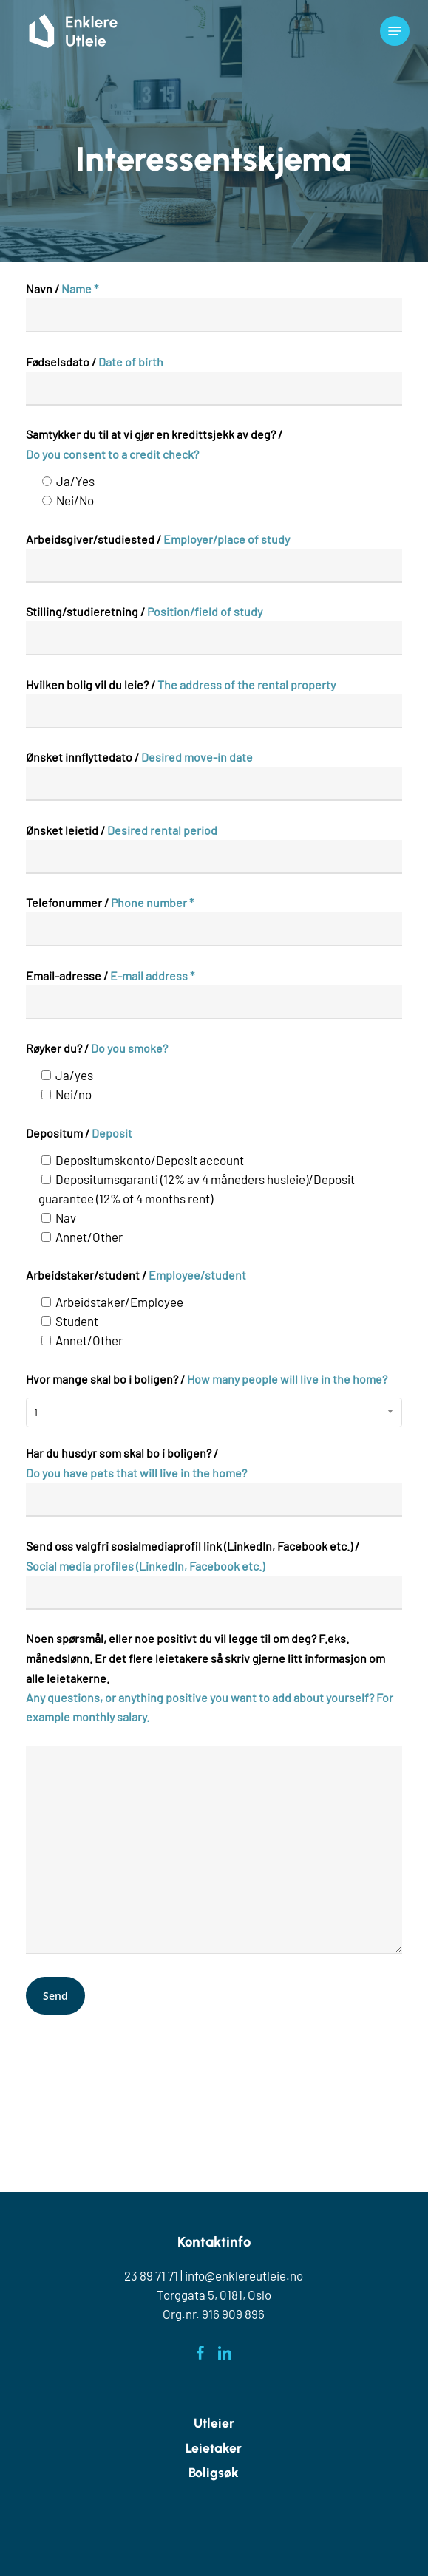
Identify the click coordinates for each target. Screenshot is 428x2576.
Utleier (214, 2422)
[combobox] (214, 1412)
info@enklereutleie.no (244, 2275)
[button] (395, 31)
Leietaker (214, 2448)
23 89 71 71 (151, 2275)
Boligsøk (213, 2472)
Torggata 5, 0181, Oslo (214, 2294)
